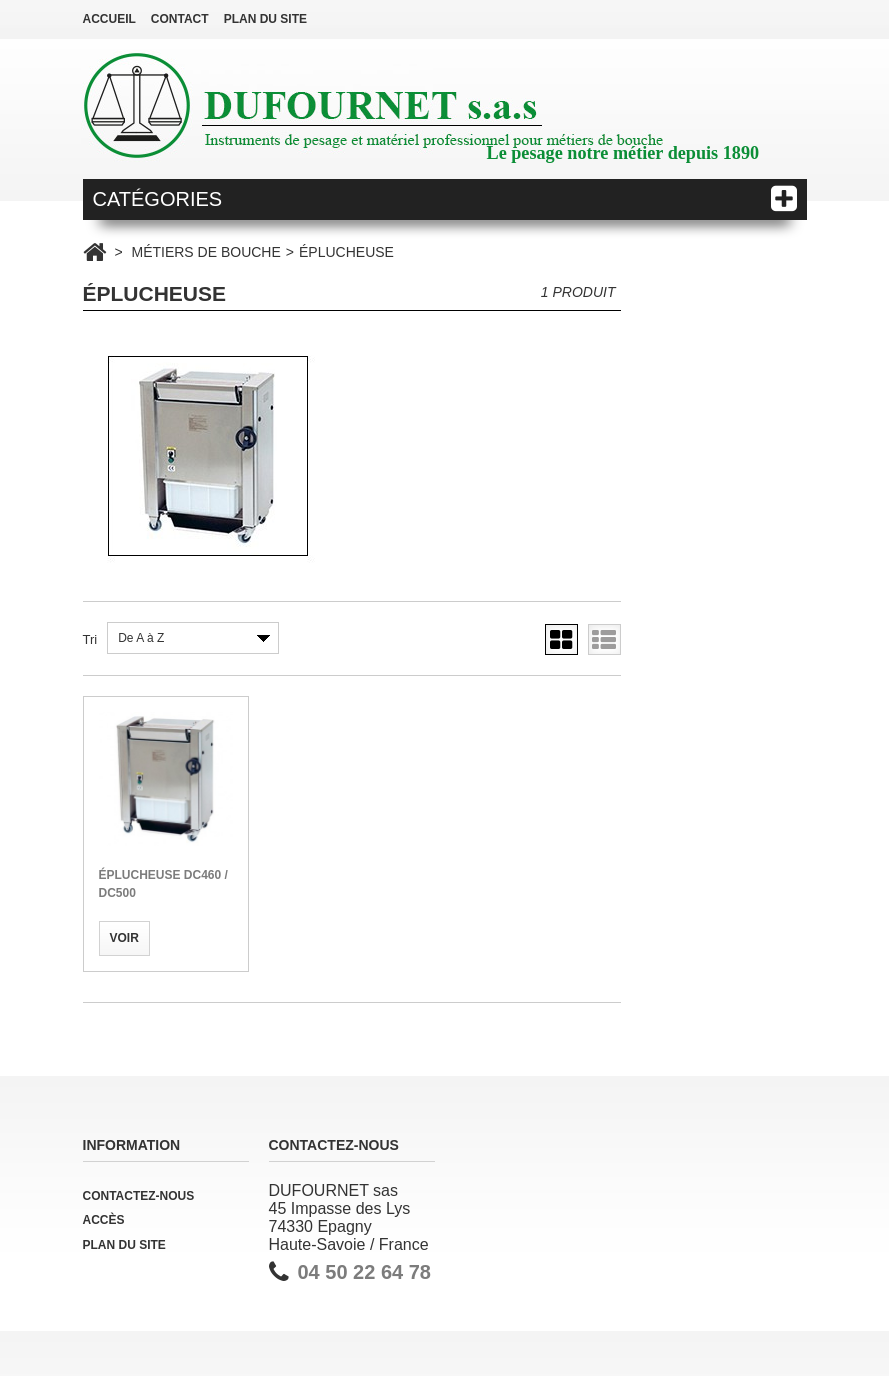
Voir (124, 938)
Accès (104, 1220)
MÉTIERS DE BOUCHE (205, 252)
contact (180, 19)
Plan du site (124, 1245)
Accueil (109, 19)
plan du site (265, 19)
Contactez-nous (139, 1196)
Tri (90, 639)
